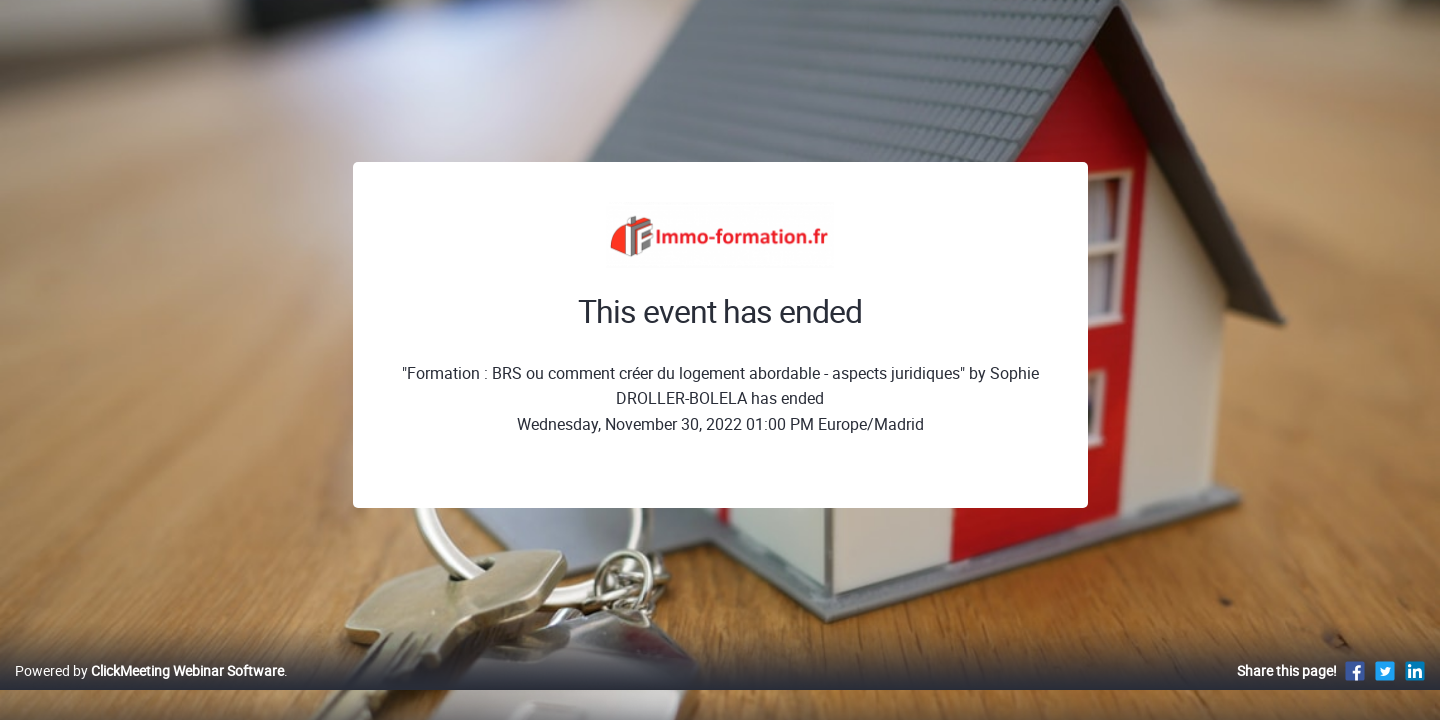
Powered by (149, 691)
